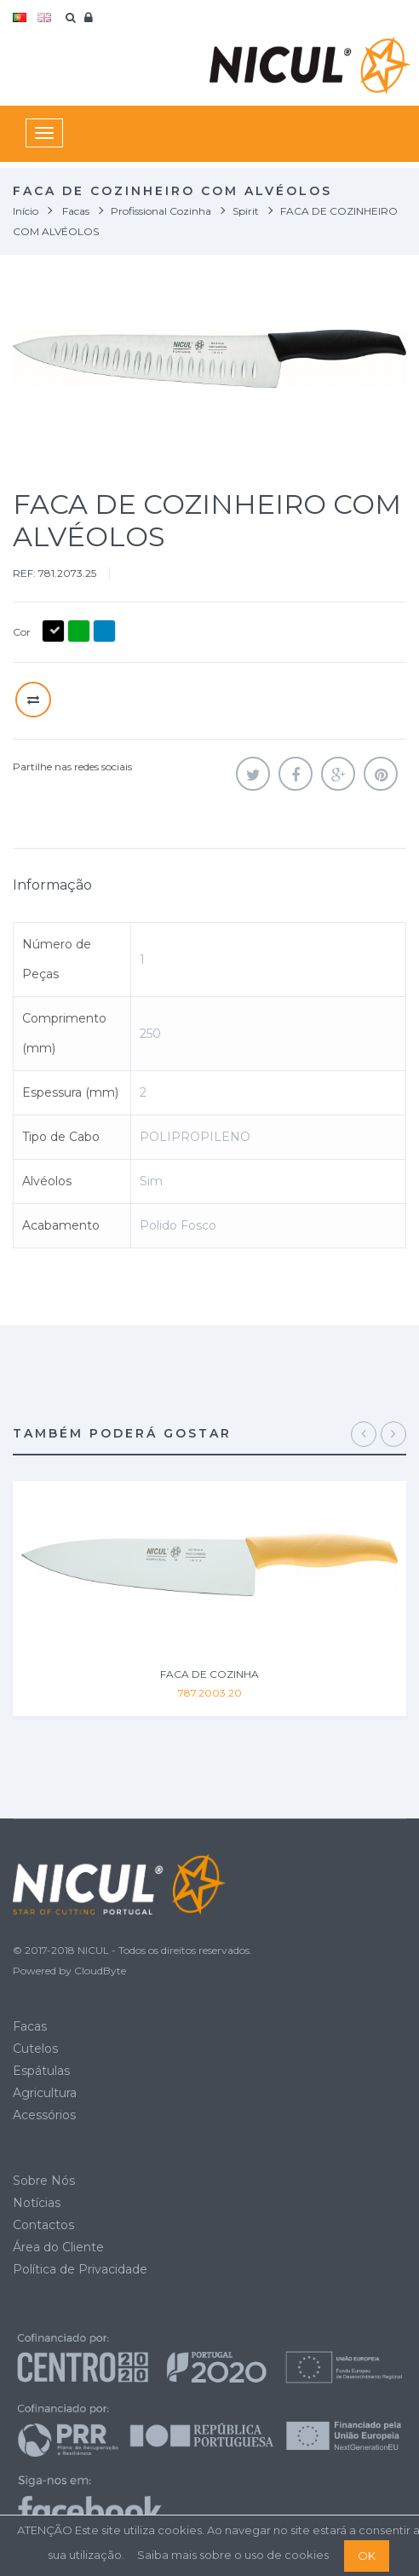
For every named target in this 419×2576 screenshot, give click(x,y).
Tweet (253, 774)
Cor (23, 631)
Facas (30, 2026)
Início (25, 211)
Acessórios (44, 2115)
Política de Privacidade (80, 2269)
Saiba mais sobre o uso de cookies (233, 2555)
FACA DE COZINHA (209, 1674)
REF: (24, 573)
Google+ (338, 774)
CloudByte (100, 1970)
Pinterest (381, 774)
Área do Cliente (58, 2247)
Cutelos (35, 2048)
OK (367, 2555)
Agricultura (45, 2093)
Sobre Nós (44, 2180)
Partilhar (295, 774)
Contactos (43, 2225)
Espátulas (41, 2070)
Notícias (36, 2202)
